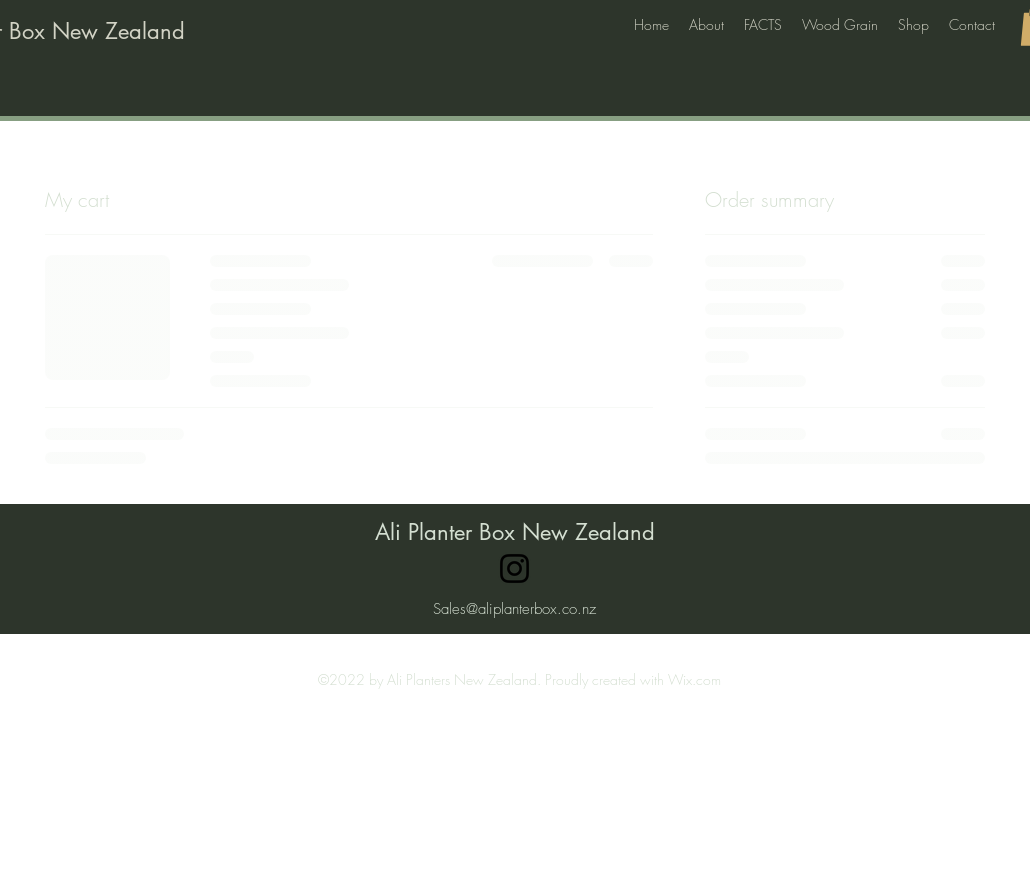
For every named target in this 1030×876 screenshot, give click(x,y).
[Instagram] (514, 568)
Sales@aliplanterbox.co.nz (514, 609)
